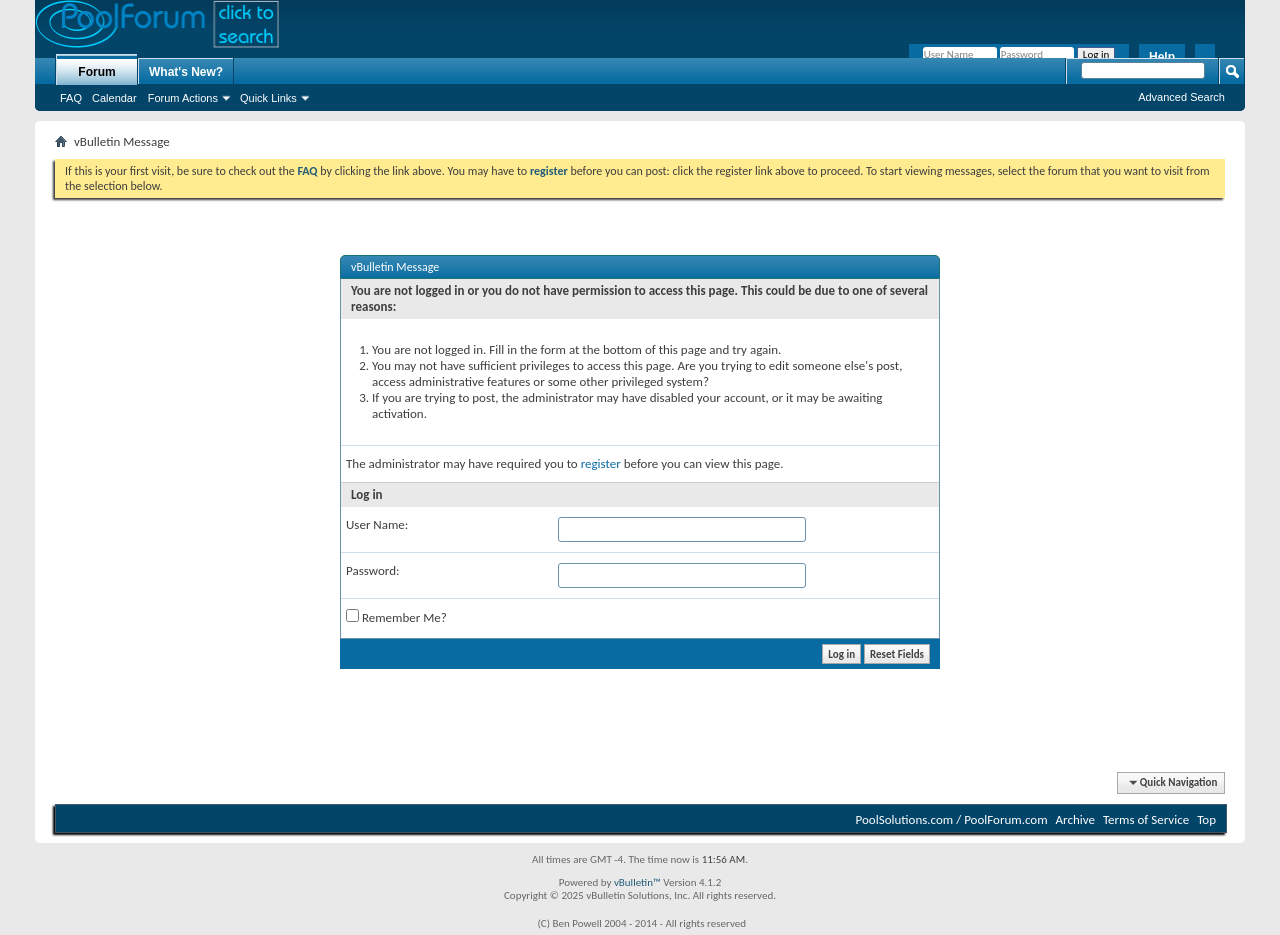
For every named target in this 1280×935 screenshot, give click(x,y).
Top (1206, 819)
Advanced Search (1181, 97)
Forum (96, 72)
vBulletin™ (637, 882)
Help (1162, 57)
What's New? (186, 72)
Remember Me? (396, 617)
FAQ (71, 98)
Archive (1075, 819)
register (601, 463)
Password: (372, 570)
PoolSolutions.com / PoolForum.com (952, 819)
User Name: (377, 524)
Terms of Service (1146, 819)
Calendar (114, 98)
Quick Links (268, 98)
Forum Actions (183, 98)
